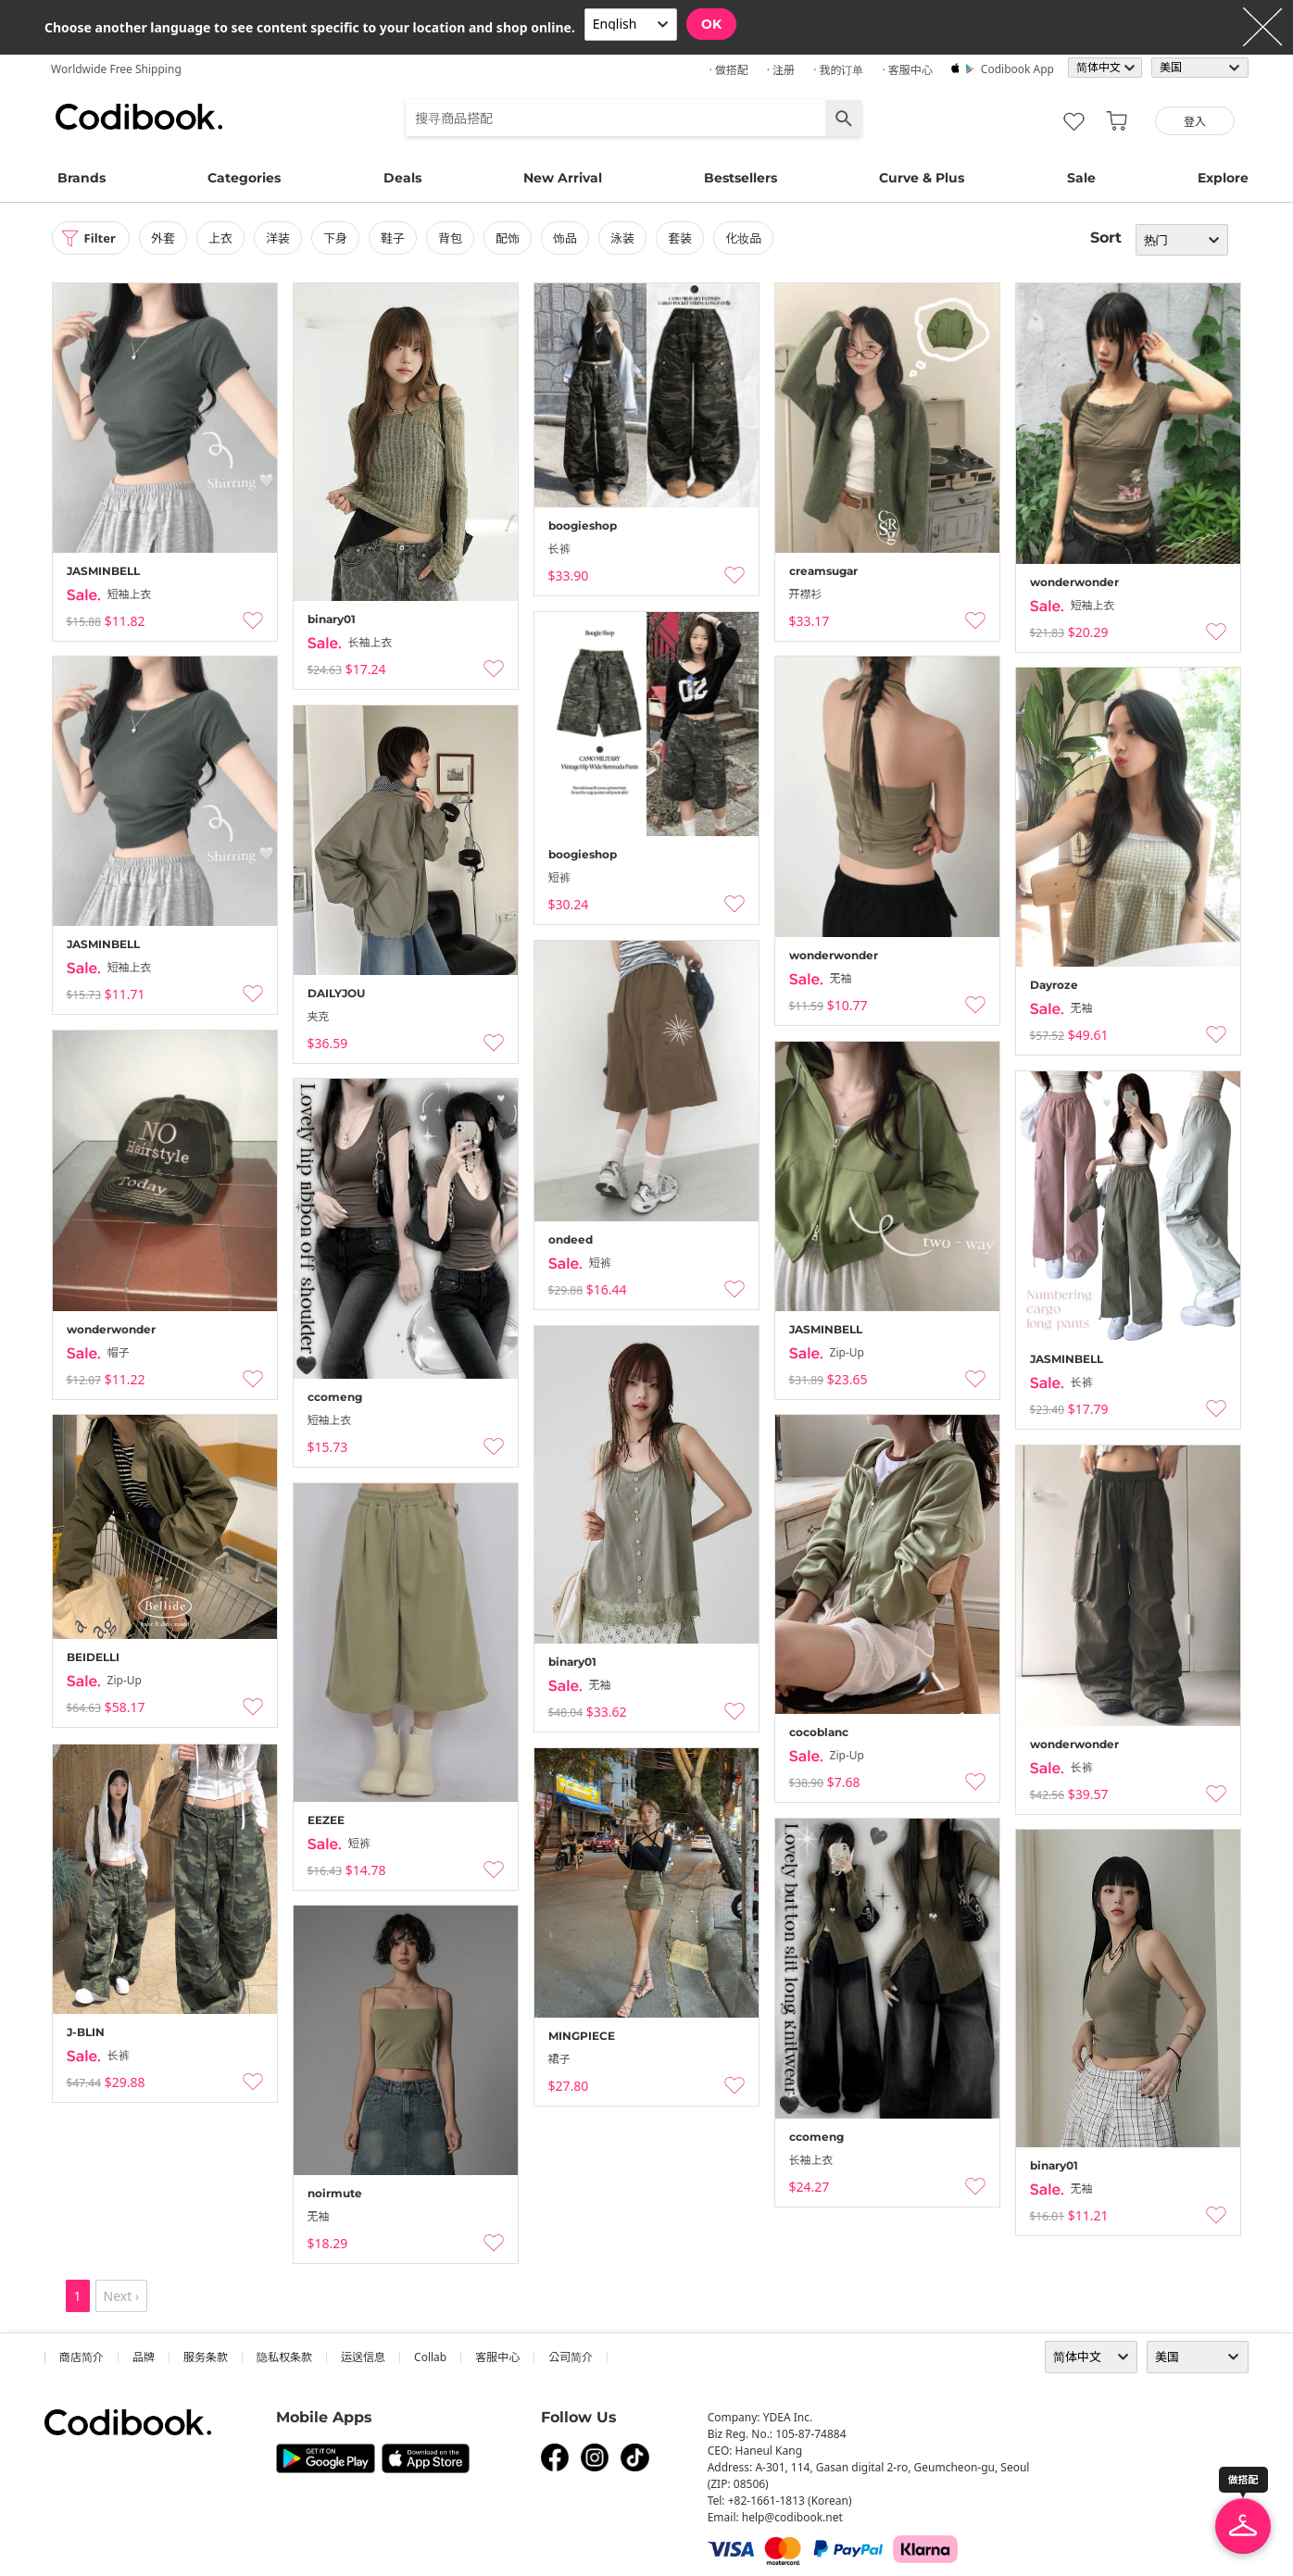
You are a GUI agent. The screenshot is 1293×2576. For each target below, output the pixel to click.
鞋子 (398, 238)
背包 (456, 238)
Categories (244, 177)
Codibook (139, 117)
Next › (122, 2296)
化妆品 (750, 238)
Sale (1081, 177)
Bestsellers (740, 177)
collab (430, 2357)
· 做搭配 (728, 70)
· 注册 (781, 70)
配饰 (513, 238)
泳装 (628, 238)
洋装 (283, 238)
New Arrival (562, 177)
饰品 (571, 238)
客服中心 (497, 2357)
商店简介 (81, 2357)
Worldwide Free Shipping (116, 69)
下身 (341, 238)
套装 (686, 238)
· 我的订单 (838, 70)
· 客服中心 (907, 70)
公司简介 (570, 2357)
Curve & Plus (921, 177)
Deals (402, 177)
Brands (81, 177)
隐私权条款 (284, 2357)
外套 (169, 238)
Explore (1223, 177)
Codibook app (1017, 69)
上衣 (226, 238)
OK (711, 24)
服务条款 (205, 2357)
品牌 (143, 2357)
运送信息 (363, 2357)
